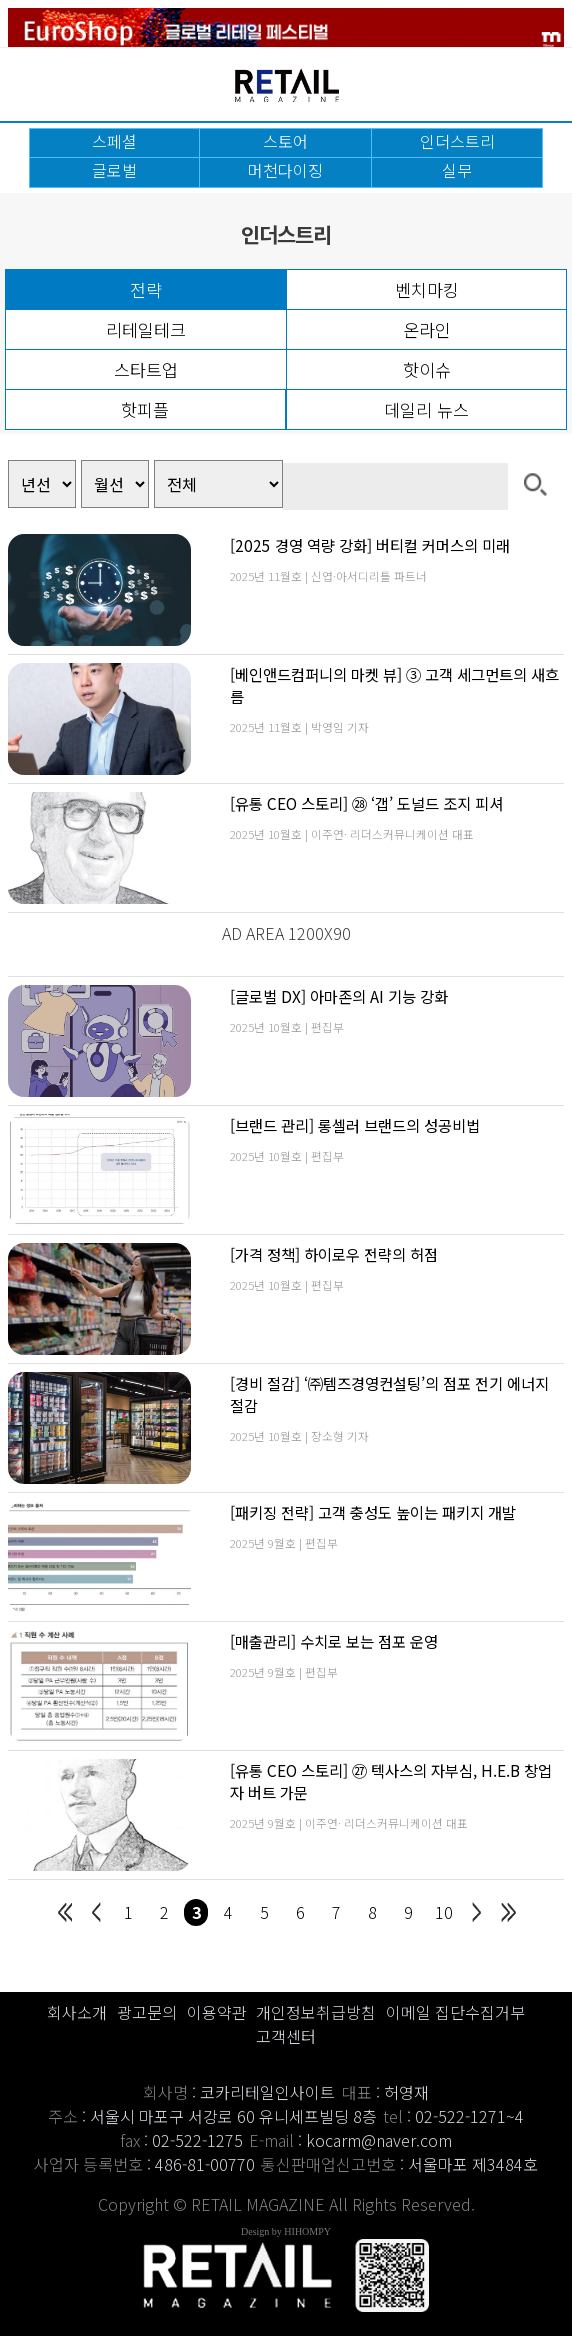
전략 (146, 289)
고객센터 (286, 2036)
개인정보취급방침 (316, 2012)
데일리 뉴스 (426, 409)
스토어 (285, 141)
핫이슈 (427, 369)
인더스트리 (457, 141)
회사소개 (77, 2012)
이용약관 (217, 2012)
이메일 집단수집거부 (455, 2012)
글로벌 (114, 170)
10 (444, 1912)
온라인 (427, 329)
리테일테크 (146, 329)
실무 (457, 170)
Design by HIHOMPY (286, 2231)
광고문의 (147, 2012)
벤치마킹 (427, 289)
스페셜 (114, 141)
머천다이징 (285, 170)
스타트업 (146, 369)
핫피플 (145, 409)
